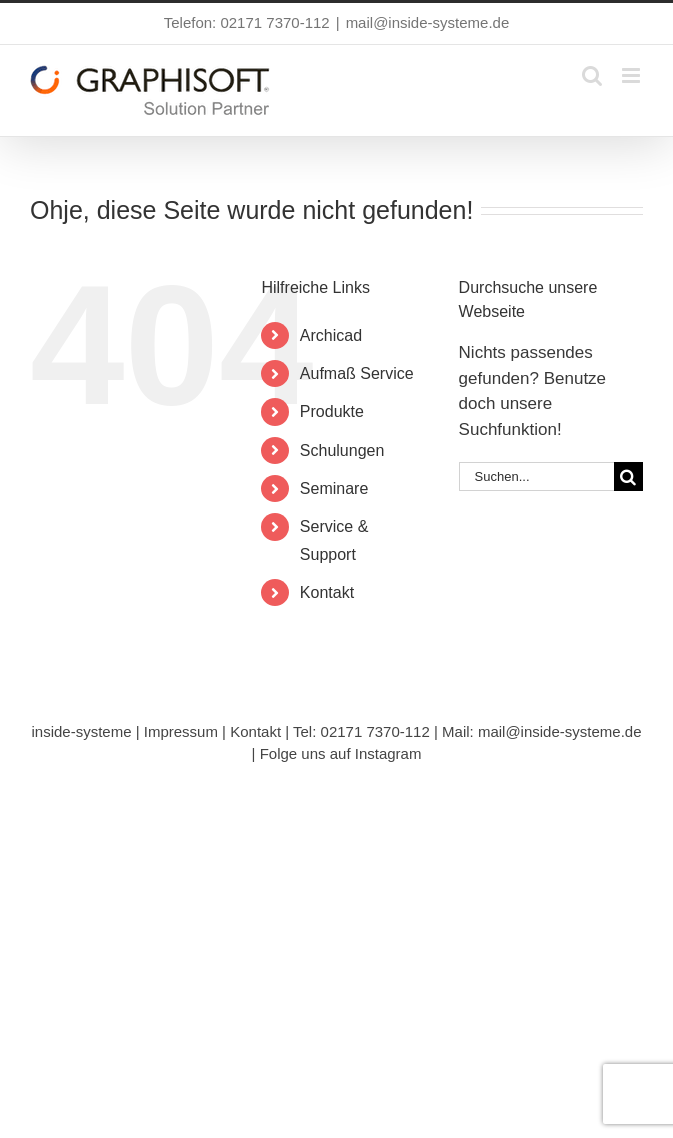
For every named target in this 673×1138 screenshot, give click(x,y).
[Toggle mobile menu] (632, 75)
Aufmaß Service (357, 373)
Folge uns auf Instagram (341, 753)
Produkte (332, 411)
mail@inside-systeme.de (428, 22)
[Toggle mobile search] (592, 75)
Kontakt (327, 592)
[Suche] (628, 476)
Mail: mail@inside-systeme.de (541, 731)
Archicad (331, 335)
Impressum (181, 731)
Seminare (334, 488)
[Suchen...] (536, 476)
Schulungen (342, 450)
